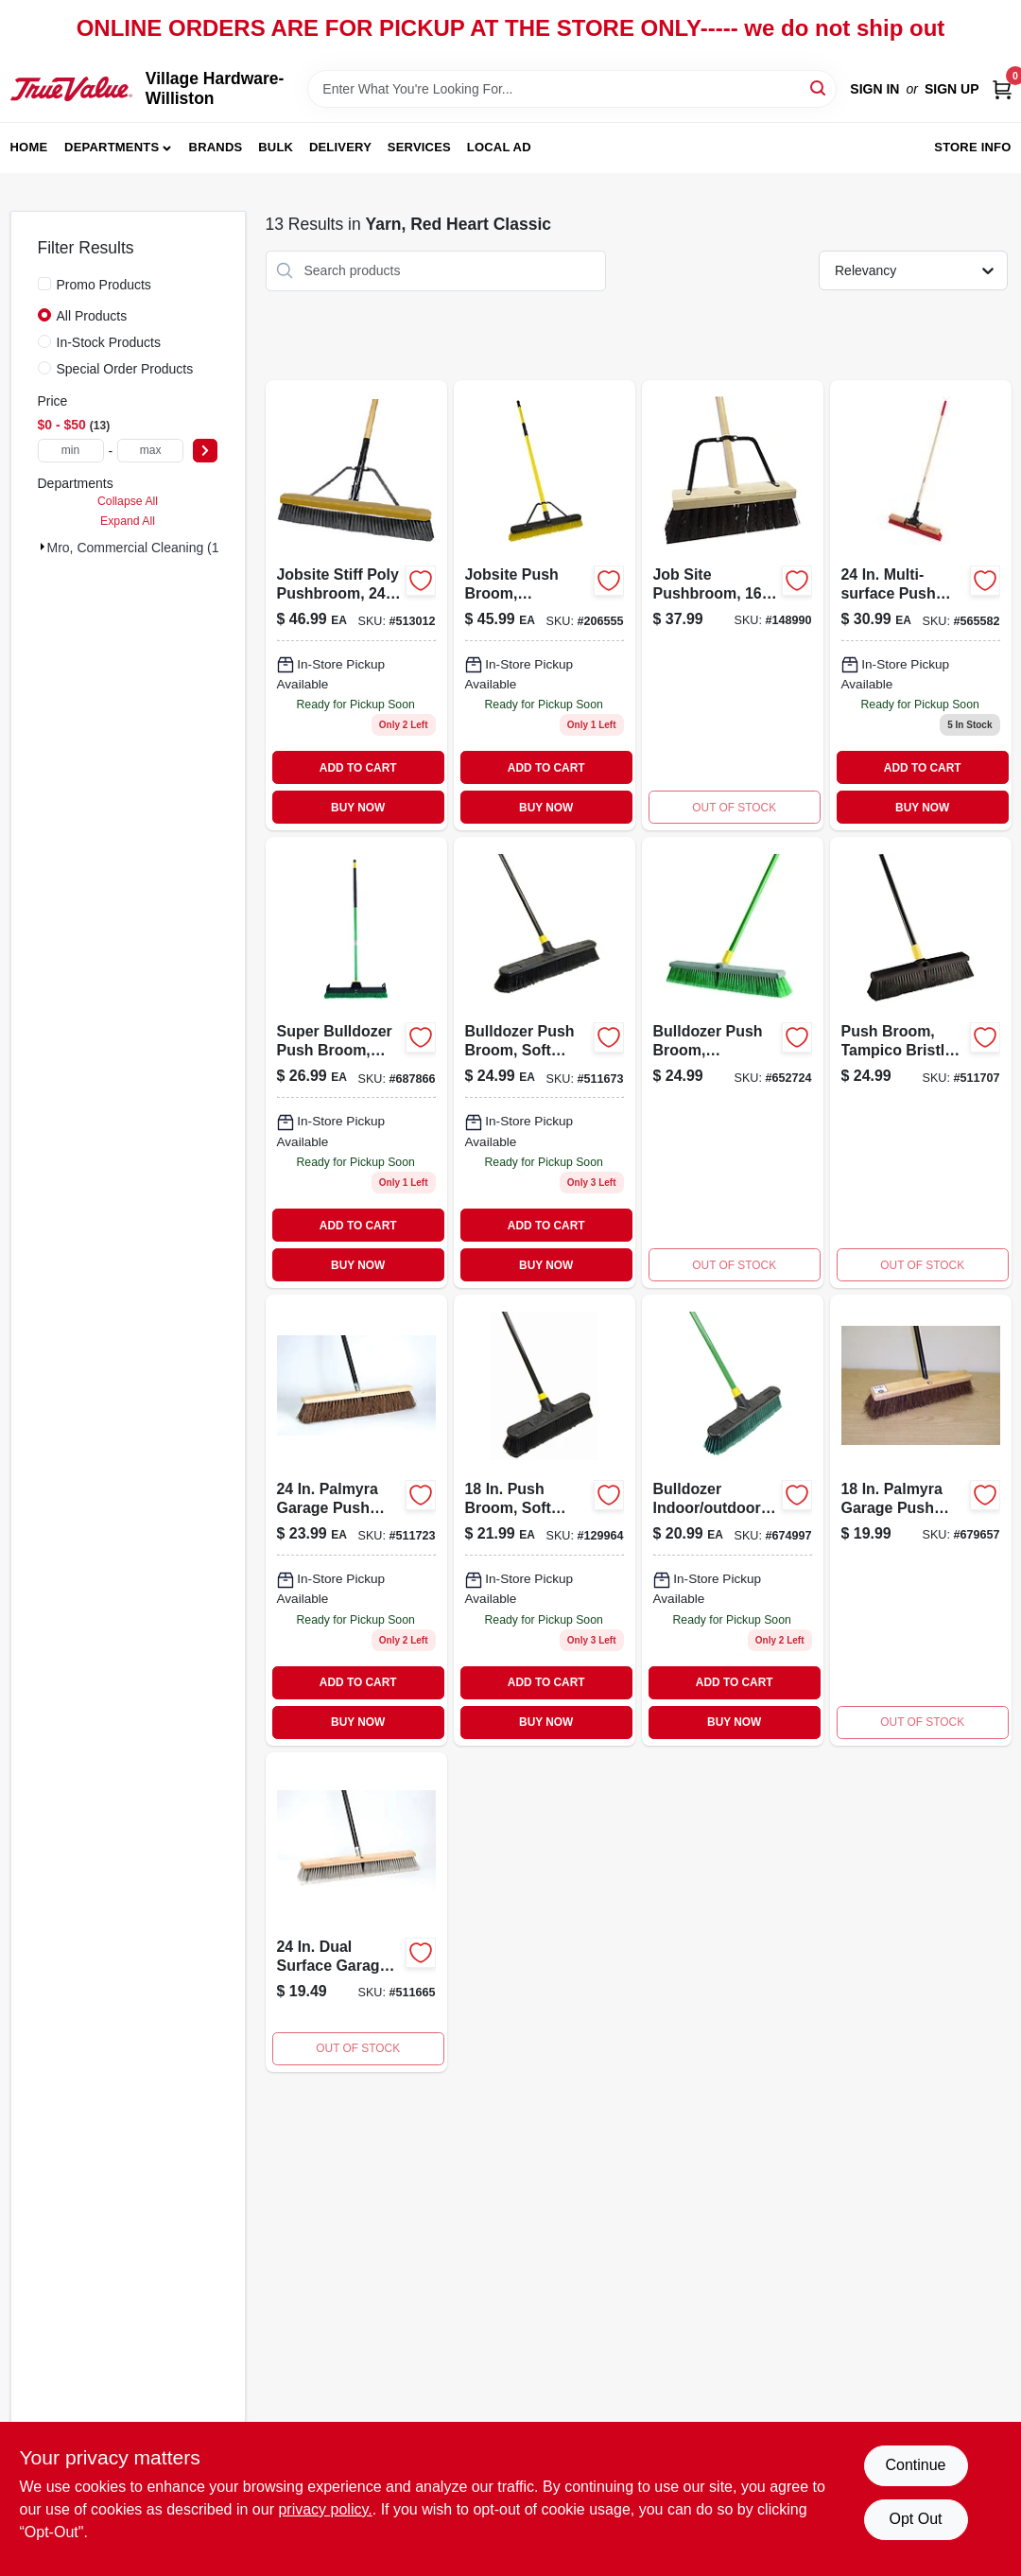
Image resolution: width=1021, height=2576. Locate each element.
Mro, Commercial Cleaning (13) (139, 547)
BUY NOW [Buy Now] (358, 807)
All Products (92, 316)
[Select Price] (205, 450)
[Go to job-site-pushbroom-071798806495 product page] (732, 605)
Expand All (127, 521)
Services (419, 147)
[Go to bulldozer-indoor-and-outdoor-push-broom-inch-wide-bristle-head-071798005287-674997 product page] (732, 1520)
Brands (216, 147)
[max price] (150, 450)
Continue (915, 2465)
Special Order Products (125, 369)
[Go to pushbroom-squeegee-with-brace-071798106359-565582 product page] (921, 605)
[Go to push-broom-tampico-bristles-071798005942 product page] (921, 1062)
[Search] (819, 87)
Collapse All (127, 501)
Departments (111, 147)
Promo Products (104, 284)
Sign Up (952, 88)
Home (29, 147)
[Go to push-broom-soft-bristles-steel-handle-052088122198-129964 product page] (544, 1520)
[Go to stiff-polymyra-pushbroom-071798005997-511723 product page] (356, 1520)
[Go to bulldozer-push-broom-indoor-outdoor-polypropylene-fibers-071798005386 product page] (732, 1062)
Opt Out (915, 2519)
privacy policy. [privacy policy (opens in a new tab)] (325, 2509)
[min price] (71, 450)
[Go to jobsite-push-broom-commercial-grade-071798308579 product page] (544, 605)
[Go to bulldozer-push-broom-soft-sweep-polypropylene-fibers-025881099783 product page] (356, 1912)
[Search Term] (572, 89)
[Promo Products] (44, 283)
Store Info (972, 147)
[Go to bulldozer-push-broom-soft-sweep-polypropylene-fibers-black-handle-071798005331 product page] (544, 1062)
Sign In (874, 88)
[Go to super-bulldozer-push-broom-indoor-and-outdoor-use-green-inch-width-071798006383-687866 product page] (356, 1062)
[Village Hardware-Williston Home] (71, 89)
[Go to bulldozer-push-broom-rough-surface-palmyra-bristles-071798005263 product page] (921, 1520)
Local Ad (499, 147)
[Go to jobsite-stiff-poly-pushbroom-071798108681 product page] (356, 605)
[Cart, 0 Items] (1002, 89)
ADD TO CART (358, 768)
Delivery (340, 147)
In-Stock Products (109, 342)
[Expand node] (42, 546)
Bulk (275, 147)
